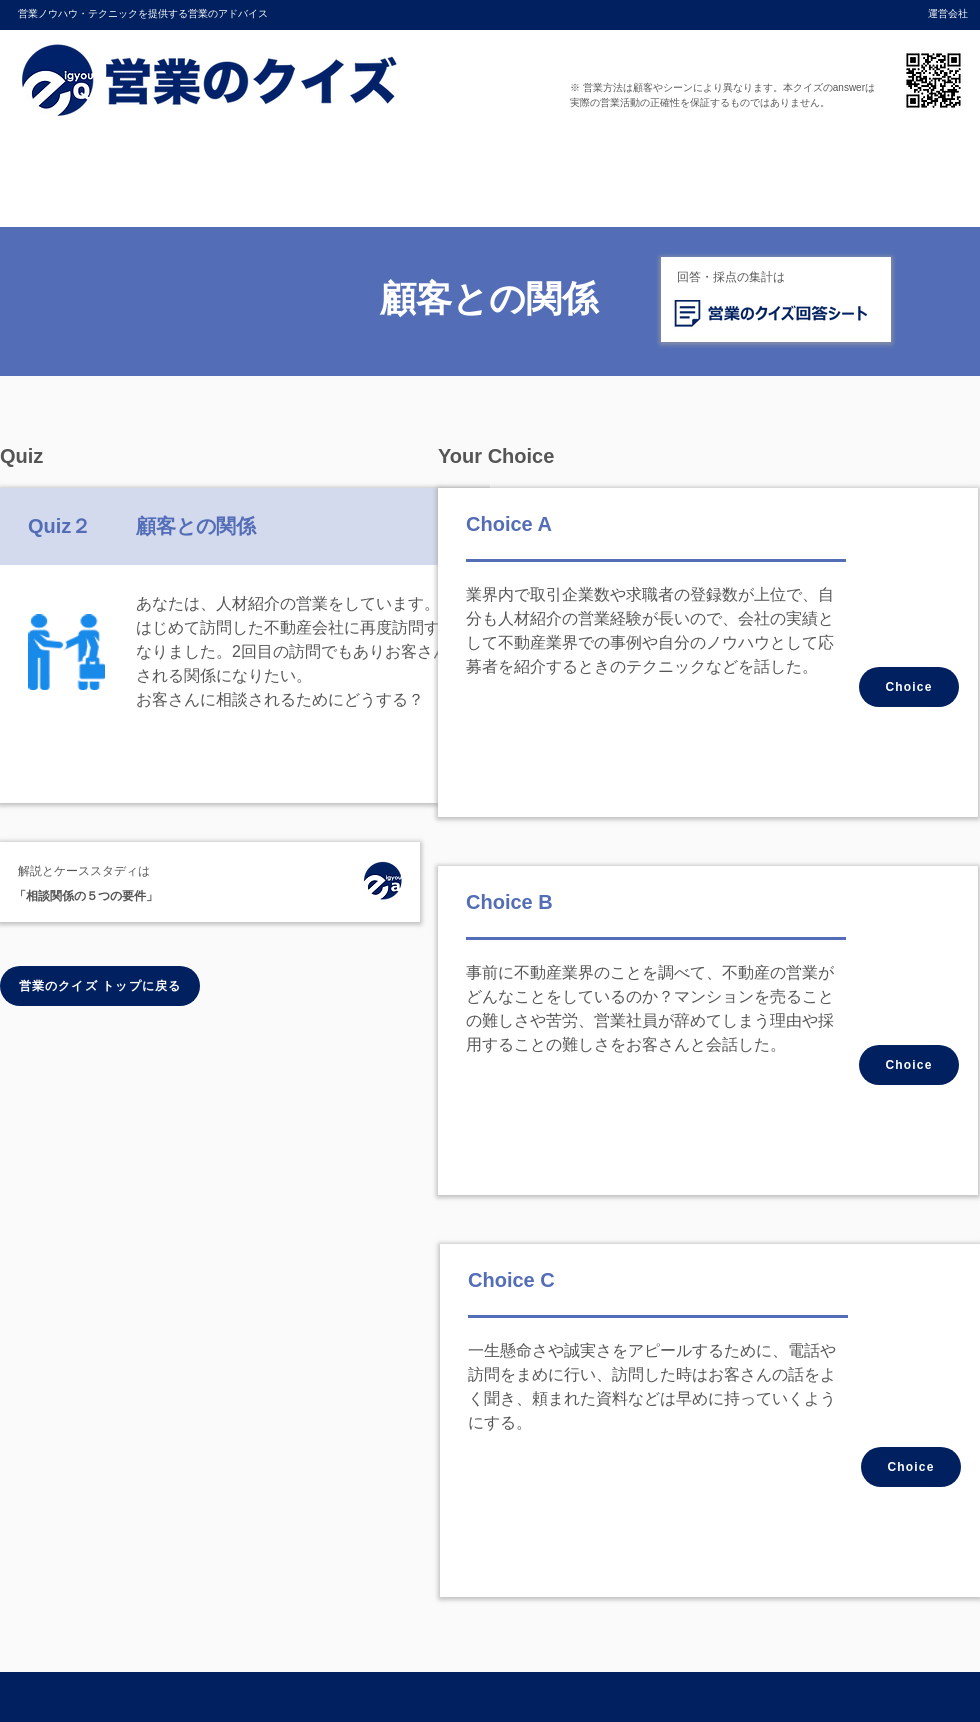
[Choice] (909, 687)
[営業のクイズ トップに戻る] (100, 986)
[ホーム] (382, 884)
